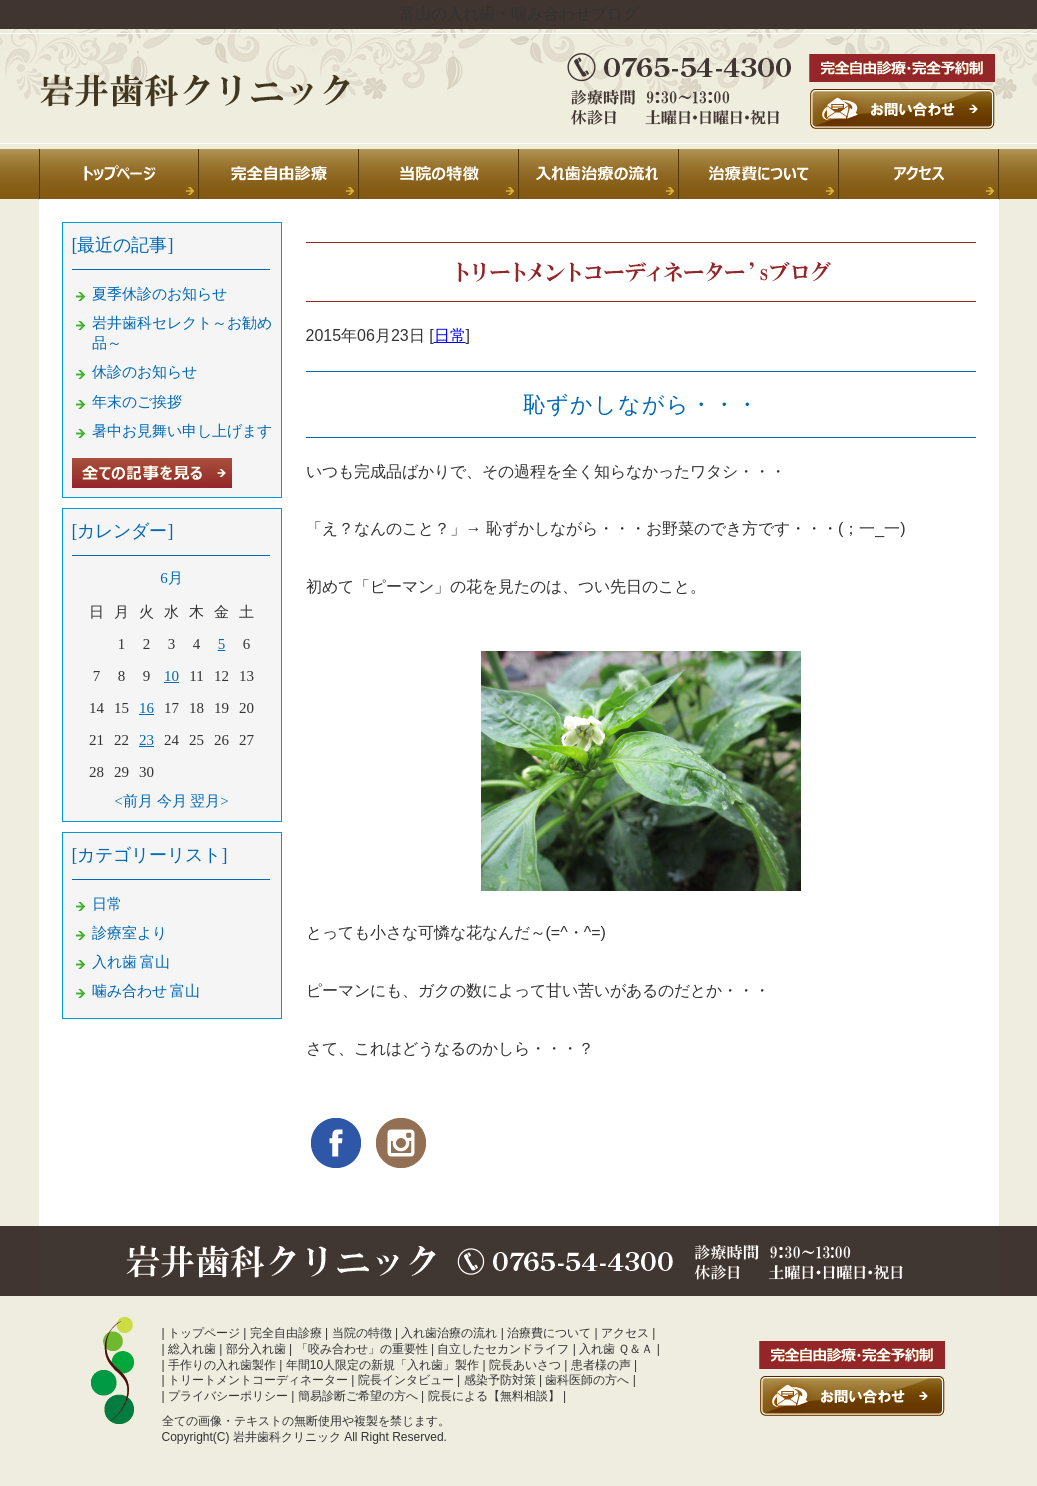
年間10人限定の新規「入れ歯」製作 (382, 1365)
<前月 (133, 801)
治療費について (549, 1333)
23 (146, 740)
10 (171, 676)
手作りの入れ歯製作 (222, 1365)
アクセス (625, 1333)
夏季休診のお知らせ (159, 294)
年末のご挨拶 (137, 402)
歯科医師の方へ (587, 1380)
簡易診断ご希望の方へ (358, 1396)
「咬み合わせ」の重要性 (362, 1349)
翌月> (209, 801)
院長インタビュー (406, 1380)
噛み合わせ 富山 (146, 991)
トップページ (204, 1333)
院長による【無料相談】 (494, 1396)
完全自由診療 (286, 1333)
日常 (450, 335)
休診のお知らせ (144, 372)
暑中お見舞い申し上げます (182, 431)
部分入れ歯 (256, 1349)
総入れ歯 (192, 1349)
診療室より (129, 933)
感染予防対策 (500, 1380)
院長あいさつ (525, 1365)
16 (146, 708)
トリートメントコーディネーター (258, 1380)
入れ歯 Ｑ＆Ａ (616, 1349)
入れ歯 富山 (131, 962)
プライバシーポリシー (228, 1396)
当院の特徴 (362, 1333)
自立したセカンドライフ (503, 1349)
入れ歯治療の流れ (449, 1333)
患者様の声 (601, 1365)
